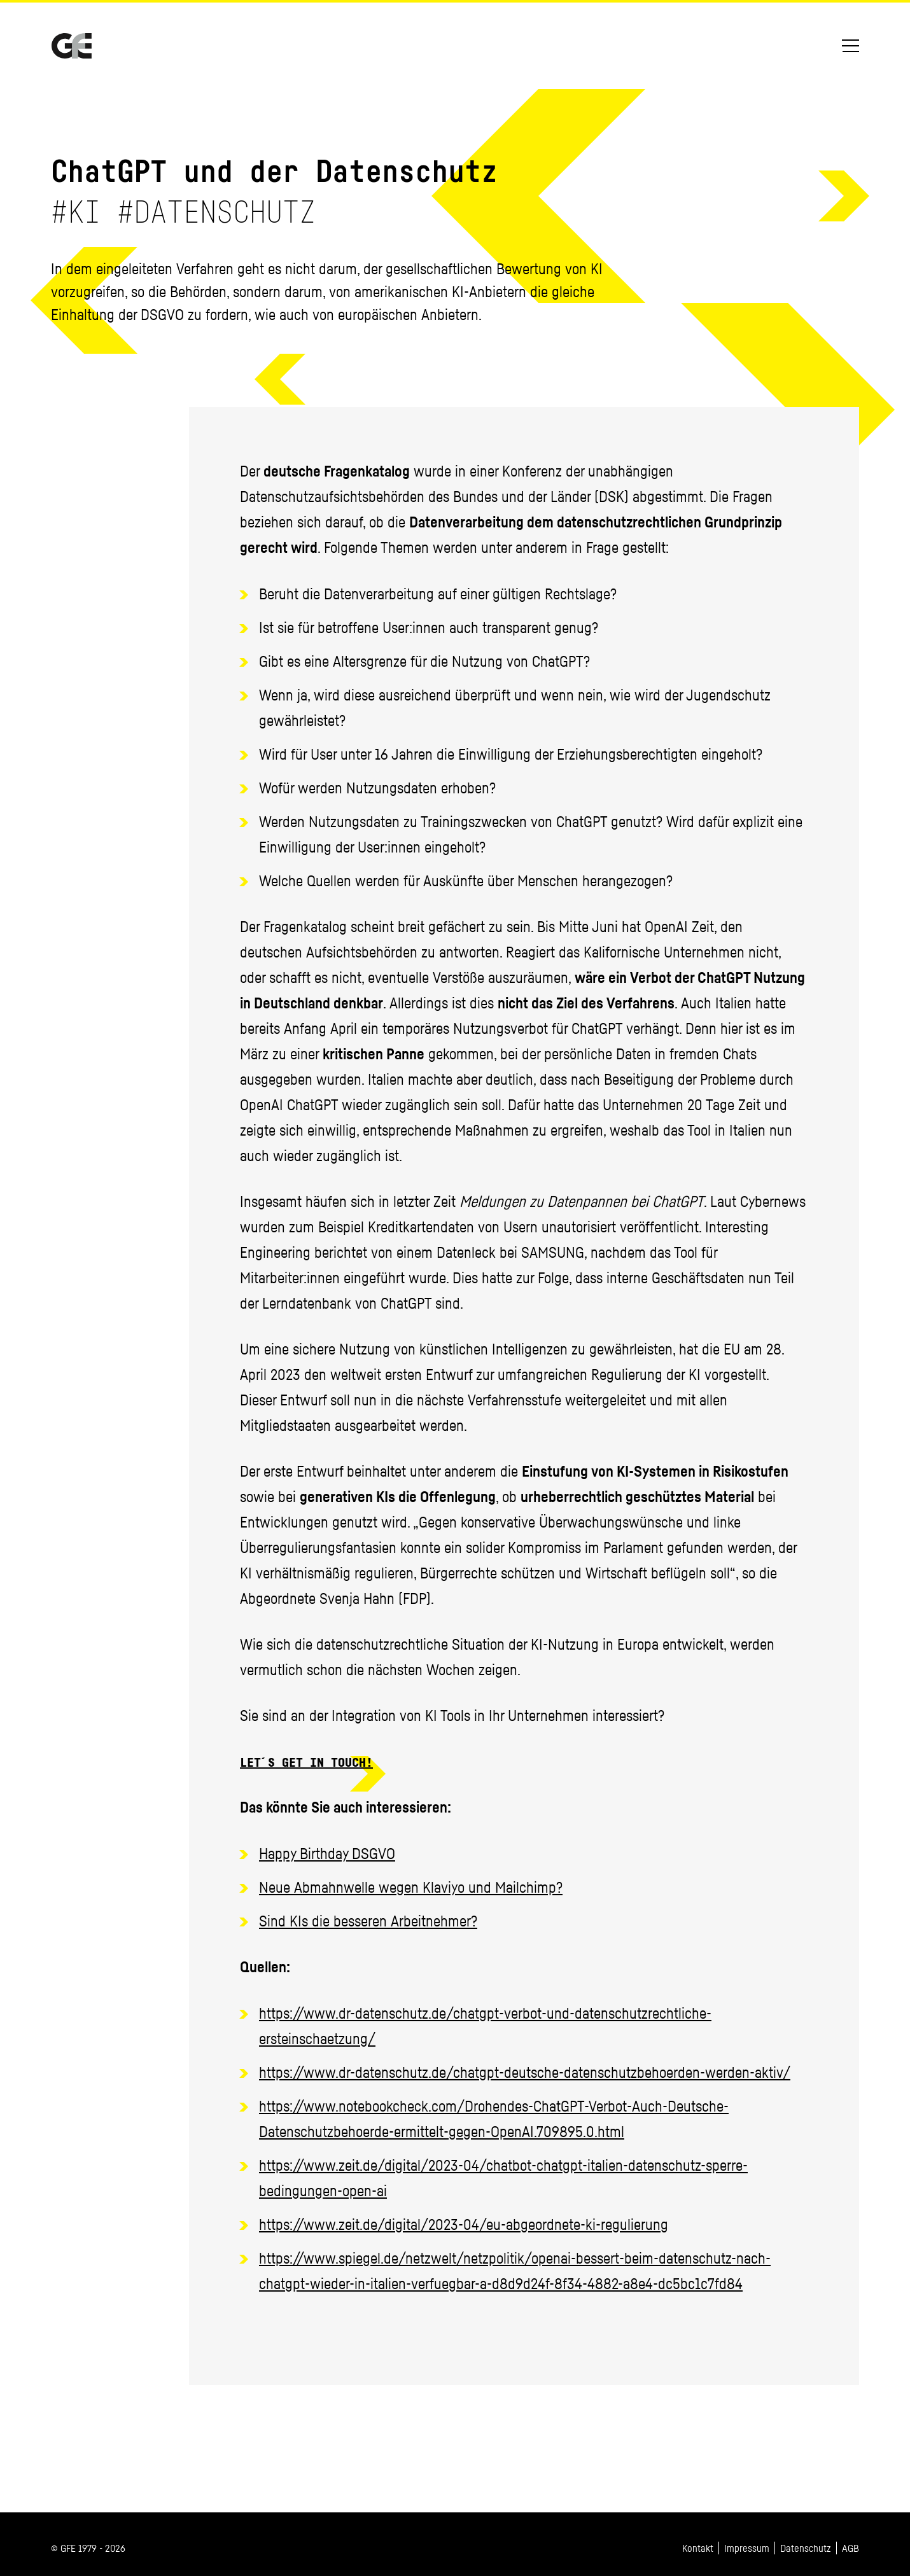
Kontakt (697, 2548)
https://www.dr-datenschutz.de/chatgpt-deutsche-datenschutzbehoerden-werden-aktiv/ (524, 2072)
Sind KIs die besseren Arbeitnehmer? (368, 1921)
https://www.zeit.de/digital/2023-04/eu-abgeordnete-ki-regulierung (463, 2224)
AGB (850, 2548)
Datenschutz (805, 2548)
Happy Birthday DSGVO (327, 1853)
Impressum (746, 2548)
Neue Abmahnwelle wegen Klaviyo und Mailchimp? (411, 1887)
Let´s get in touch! (306, 1764)
